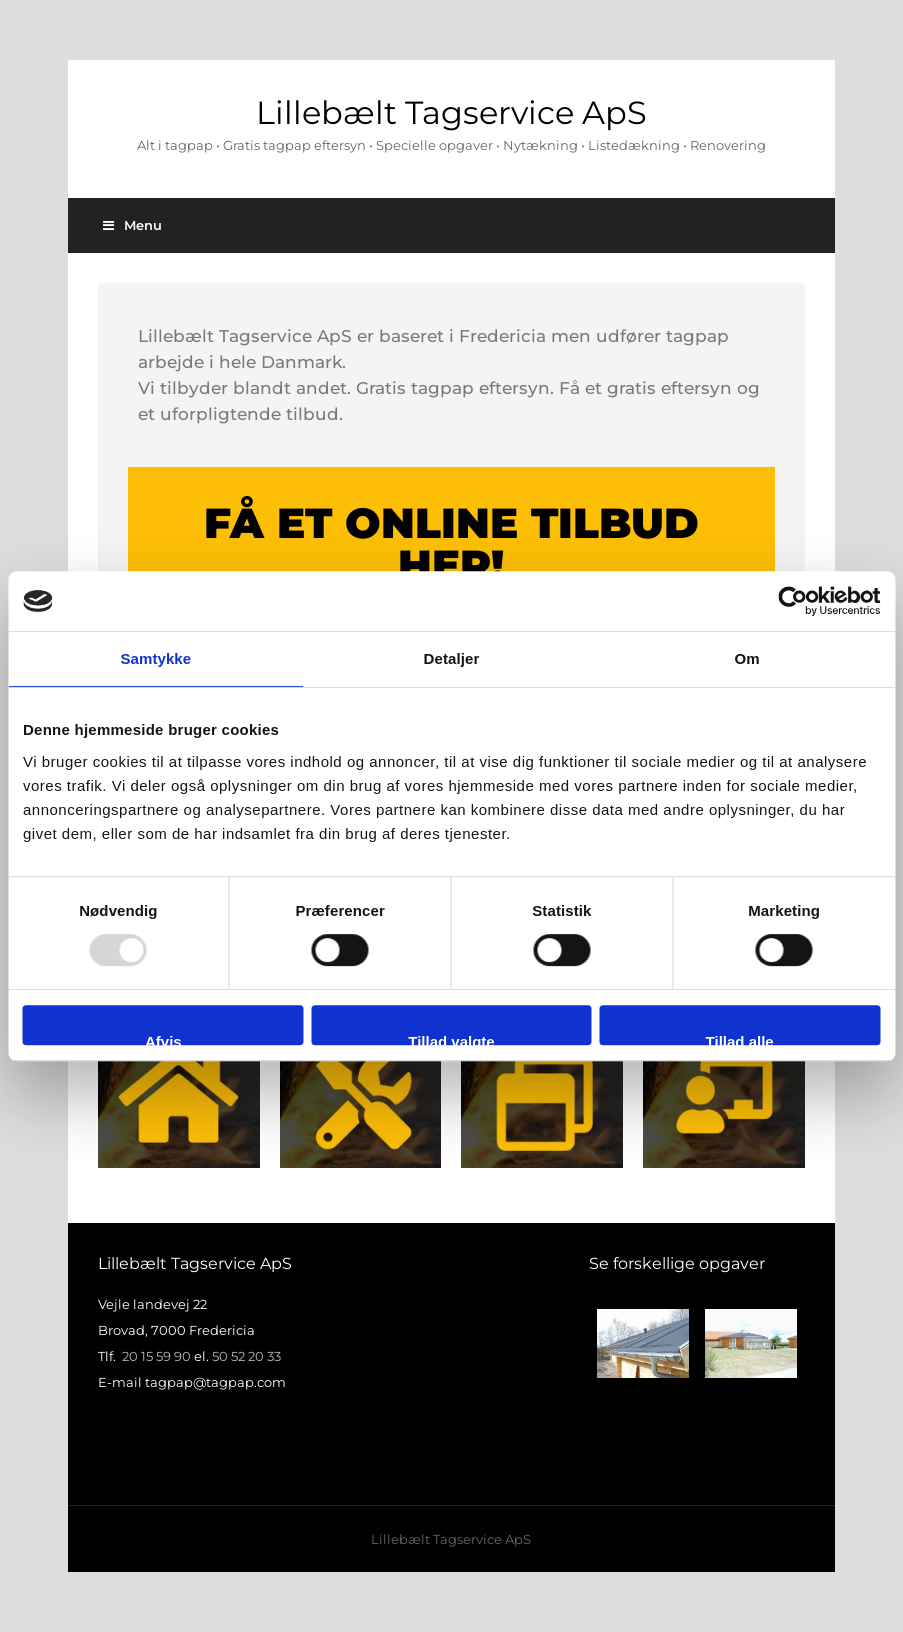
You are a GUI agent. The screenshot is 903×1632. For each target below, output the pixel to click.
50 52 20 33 (246, 1356)
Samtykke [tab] (155, 658)
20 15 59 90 (156, 1356)
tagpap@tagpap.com (215, 1382)
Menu (132, 225)
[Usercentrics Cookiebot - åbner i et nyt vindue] (792, 601)
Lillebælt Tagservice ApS (451, 112)
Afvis (163, 1039)
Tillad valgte (451, 1039)
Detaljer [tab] (452, 658)
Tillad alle (740, 1039)
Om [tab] (747, 658)
